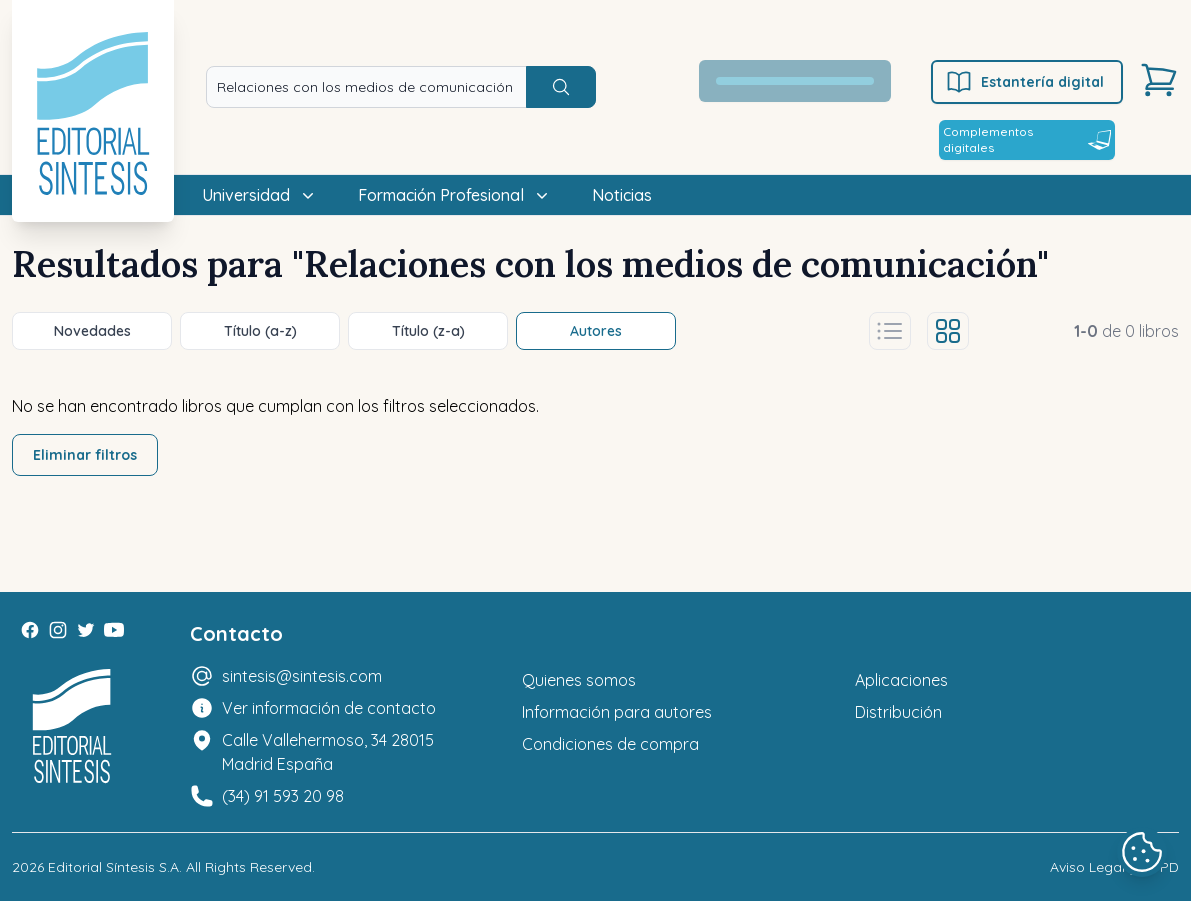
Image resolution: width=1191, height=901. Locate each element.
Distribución (898, 712)
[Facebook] (30, 630)
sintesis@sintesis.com (302, 676)
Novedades (92, 331)
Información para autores (617, 712)
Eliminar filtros (85, 455)
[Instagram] (58, 630)
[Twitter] (86, 630)
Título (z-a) (428, 331)
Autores (596, 331)
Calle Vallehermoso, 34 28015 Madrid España (328, 752)
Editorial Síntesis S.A (113, 867)
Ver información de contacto (329, 708)
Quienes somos (579, 680)
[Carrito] (1159, 80)
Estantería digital (1024, 82)
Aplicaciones (901, 680)
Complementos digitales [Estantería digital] (1027, 139)
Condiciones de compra (610, 744)
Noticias (622, 195)
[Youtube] (114, 630)
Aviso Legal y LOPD (1114, 867)
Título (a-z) (260, 331)
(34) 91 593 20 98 (283, 796)
